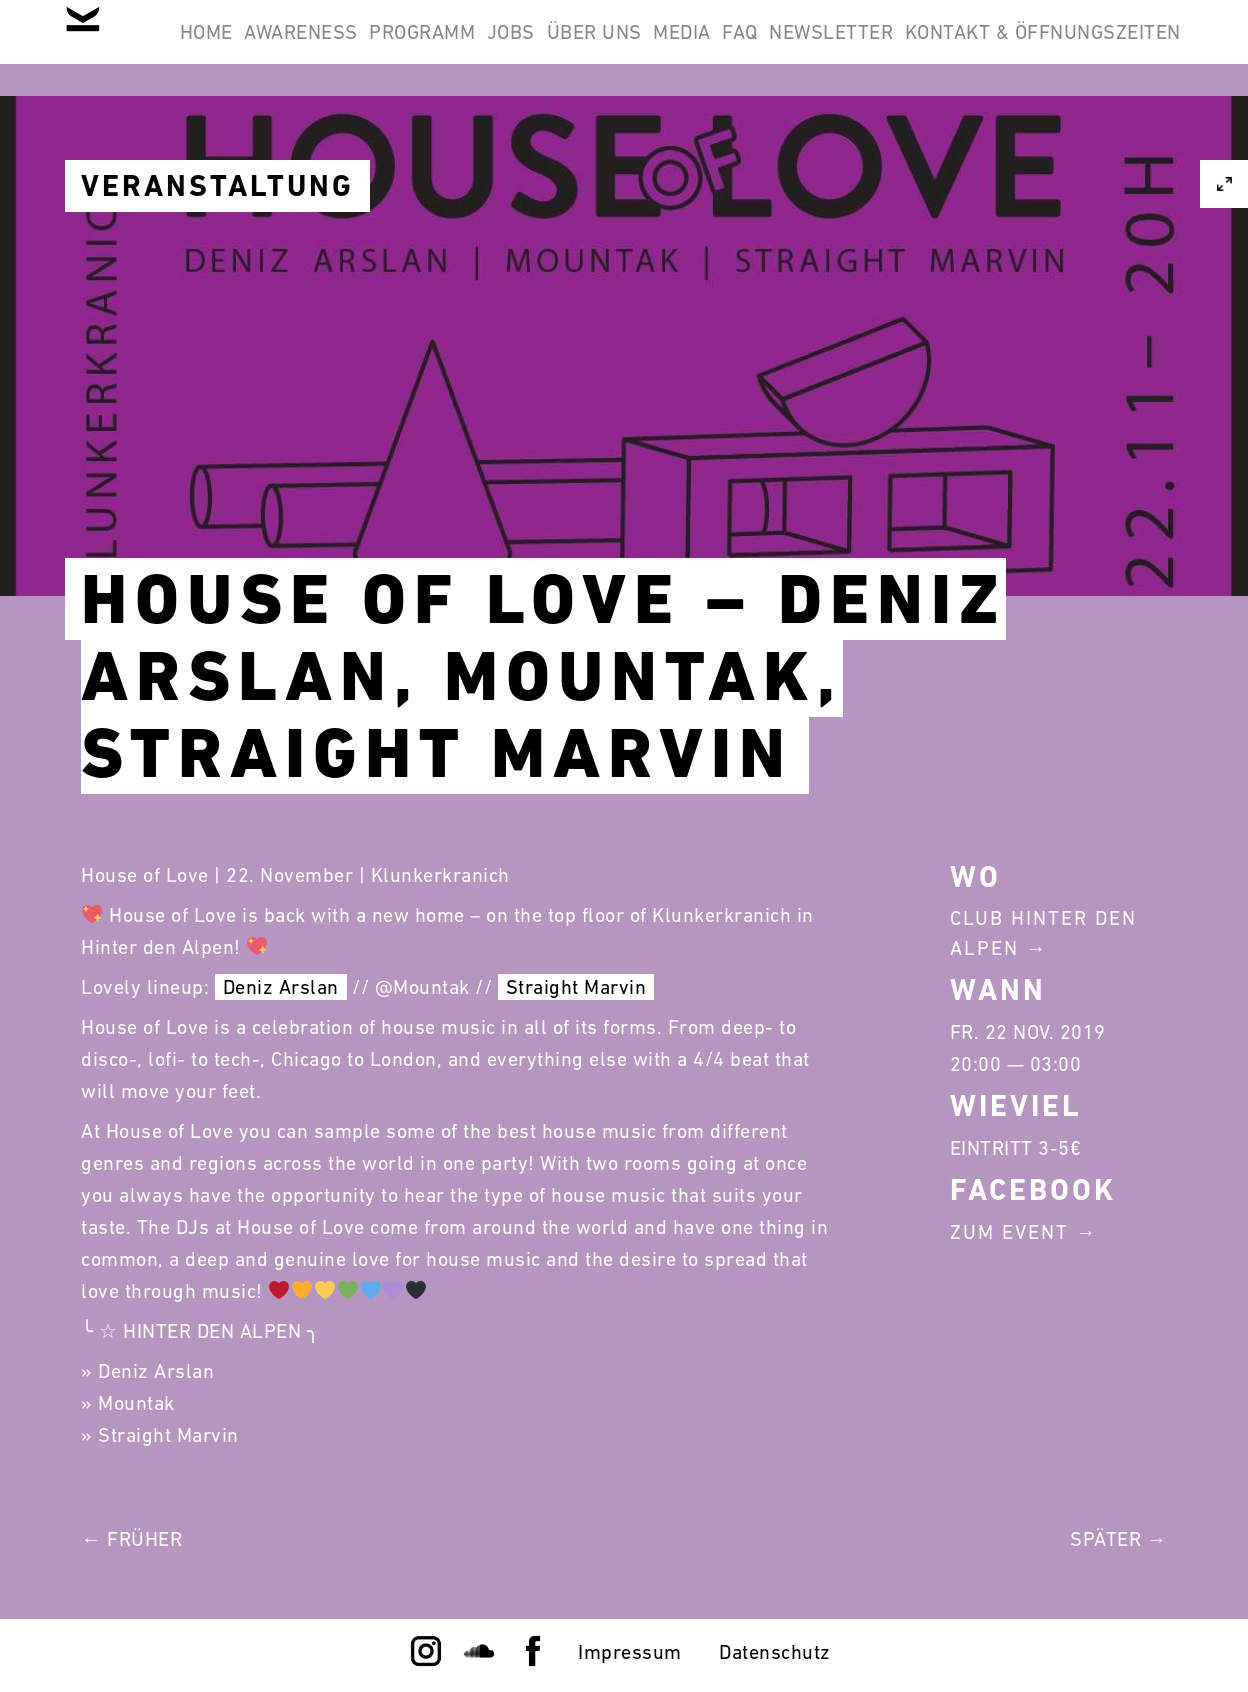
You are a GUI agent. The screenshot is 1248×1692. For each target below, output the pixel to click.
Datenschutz (775, 1652)
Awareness (421, 48)
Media (905, 48)
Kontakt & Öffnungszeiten (1030, 144)
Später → (1118, 1539)
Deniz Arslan (281, 987)
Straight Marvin (576, 987)
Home (299, 48)
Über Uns (791, 48)
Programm (568, 48)
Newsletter (1106, 48)
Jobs (682, 48)
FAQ (989, 48)
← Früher (131, 1539)
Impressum (630, 1652)
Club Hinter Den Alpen (1043, 933)
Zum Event (1009, 1232)
